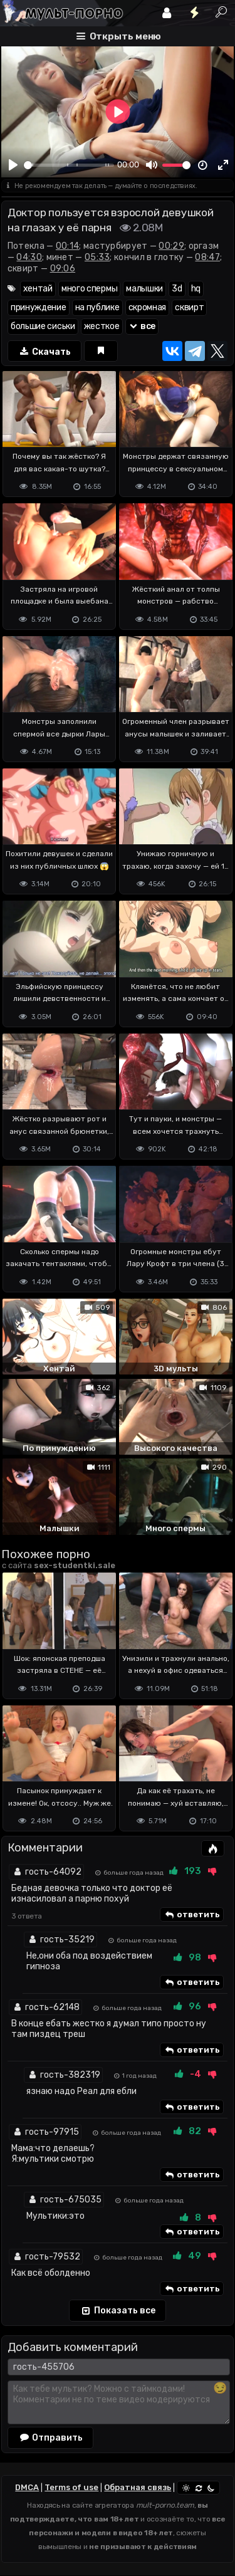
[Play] (13, 165)
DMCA (27, 2487)
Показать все (117, 2311)
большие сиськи (43, 326)
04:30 (29, 257)
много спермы (89, 288)
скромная (147, 307)
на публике (97, 307)
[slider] (69, 165)
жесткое (102, 326)
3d (177, 288)
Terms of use (71, 2487)
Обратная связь (137, 2487)
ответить (192, 1915)
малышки (144, 288)
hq (196, 288)
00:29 (171, 246)
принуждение (38, 307)
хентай (38, 288)
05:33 (97, 257)
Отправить (50, 2437)
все (142, 326)
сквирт (189, 307)
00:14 (68, 246)
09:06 (63, 268)
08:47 (207, 257)
